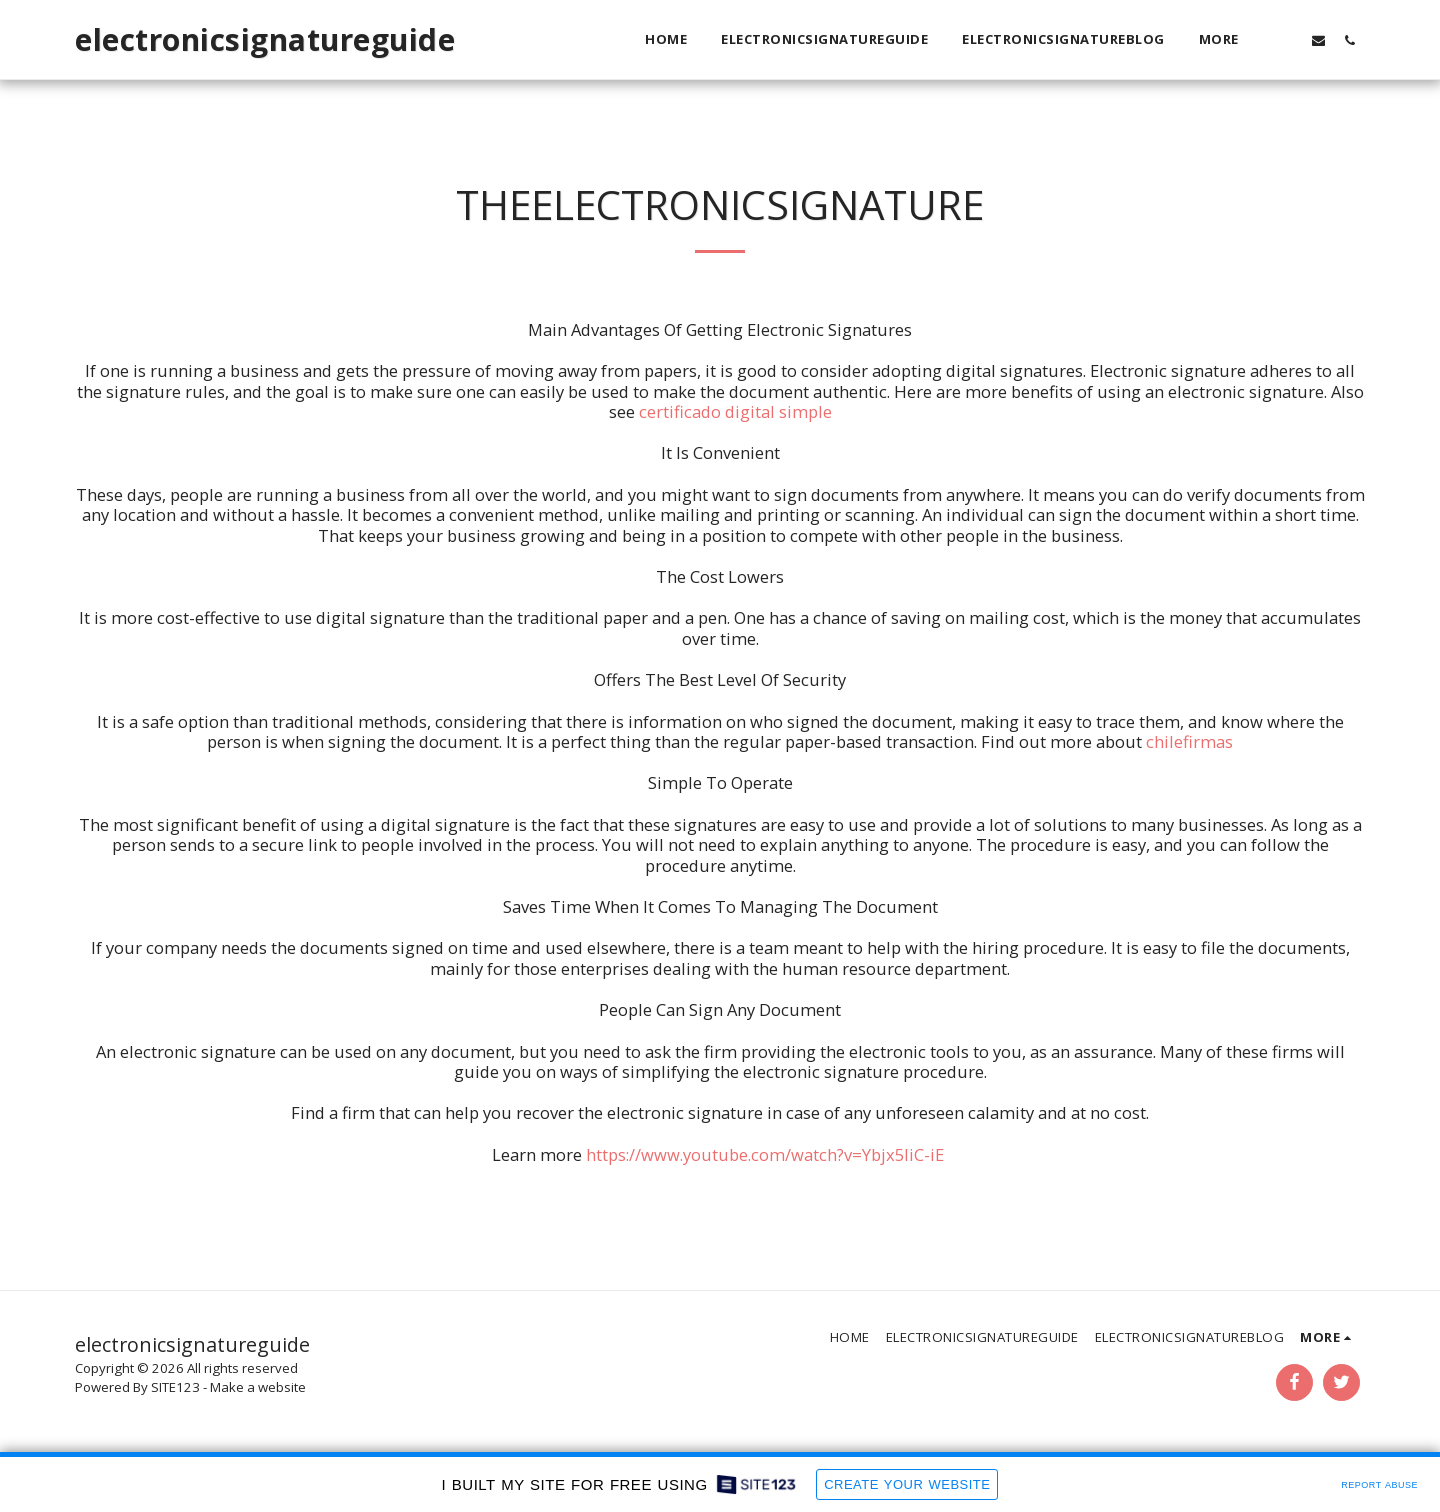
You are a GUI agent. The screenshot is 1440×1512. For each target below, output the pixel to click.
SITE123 (175, 1387)
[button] (1287, 40)
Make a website (258, 1387)
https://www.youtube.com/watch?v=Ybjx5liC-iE (765, 1154)
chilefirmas (1189, 741)
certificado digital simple (735, 411)
